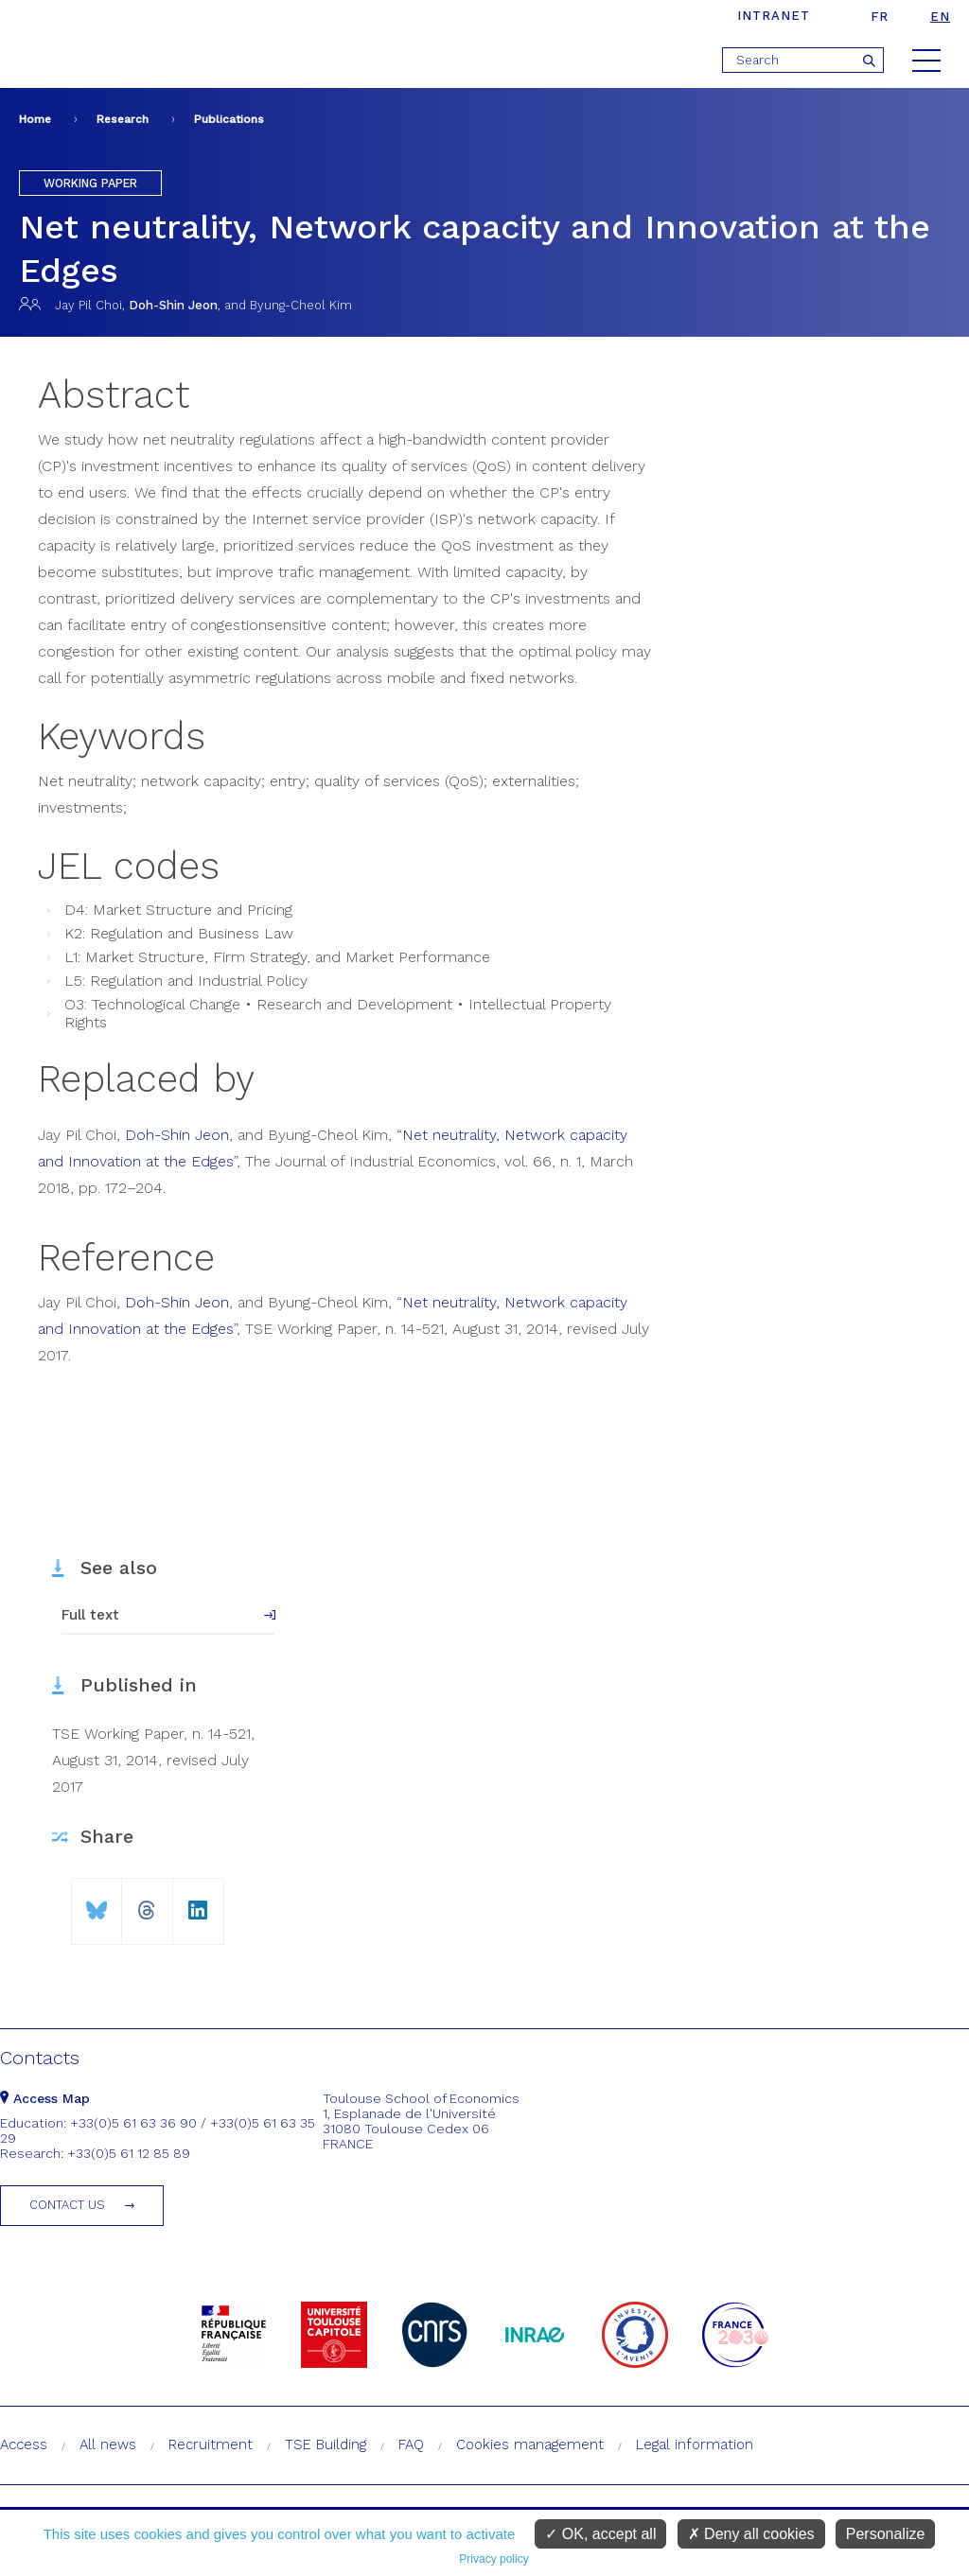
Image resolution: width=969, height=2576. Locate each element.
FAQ (411, 2444)
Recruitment (210, 2444)
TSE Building (325, 2444)
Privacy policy (493, 2559)
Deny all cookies (751, 2534)
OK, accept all (600, 2534)
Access (23, 2444)
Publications (229, 119)
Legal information (694, 2444)
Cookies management (530, 2444)
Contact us (67, 2205)
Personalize (885, 2534)
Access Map (45, 2098)
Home (35, 119)
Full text (90, 1614)
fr (880, 16)
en (940, 16)
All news (107, 2444)
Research (123, 119)
